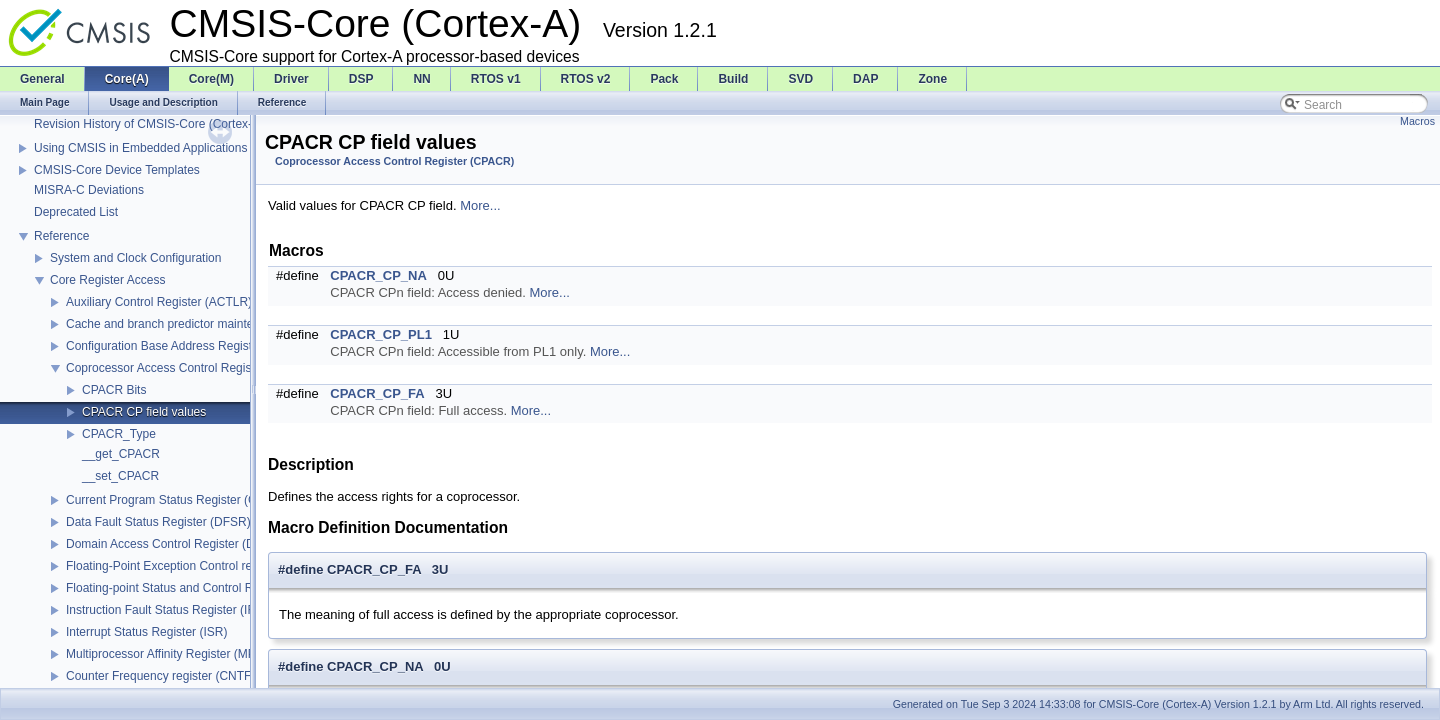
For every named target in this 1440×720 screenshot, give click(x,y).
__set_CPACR (120, 476)
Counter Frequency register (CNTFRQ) (169, 676)
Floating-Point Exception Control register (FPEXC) (199, 566)
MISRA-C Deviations (89, 190)
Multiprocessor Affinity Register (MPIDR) (173, 654)
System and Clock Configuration (135, 258)
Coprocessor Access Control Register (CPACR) (192, 368)
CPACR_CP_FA (377, 393)
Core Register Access (107, 280)
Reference (61, 236)
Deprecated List (76, 212)
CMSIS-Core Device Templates (117, 170)
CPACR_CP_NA (378, 275)
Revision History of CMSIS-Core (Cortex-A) (149, 124)
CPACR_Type (119, 434)
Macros (1417, 121)
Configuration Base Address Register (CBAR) (186, 346)
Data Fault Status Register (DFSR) (158, 522)
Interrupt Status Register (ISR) (146, 632)
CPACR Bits (114, 390)
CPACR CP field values (144, 412)
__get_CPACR (121, 454)
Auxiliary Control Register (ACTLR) (159, 302)
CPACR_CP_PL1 (381, 334)
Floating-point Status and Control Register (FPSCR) (203, 588)
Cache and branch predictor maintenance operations (206, 324)
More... (480, 205)
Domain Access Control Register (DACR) (175, 544)
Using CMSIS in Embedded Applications (140, 148)
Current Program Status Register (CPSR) (175, 500)
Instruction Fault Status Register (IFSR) (170, 610)
